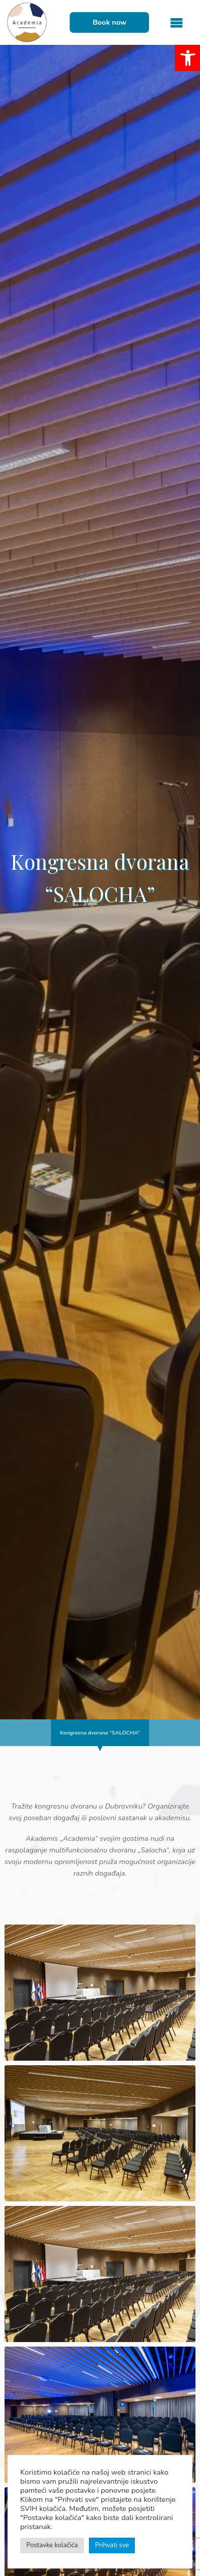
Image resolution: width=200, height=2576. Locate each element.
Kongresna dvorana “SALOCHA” (100, 1732)
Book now (109, 22)
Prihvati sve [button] (112, 2545)
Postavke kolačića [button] (52, 2545)
